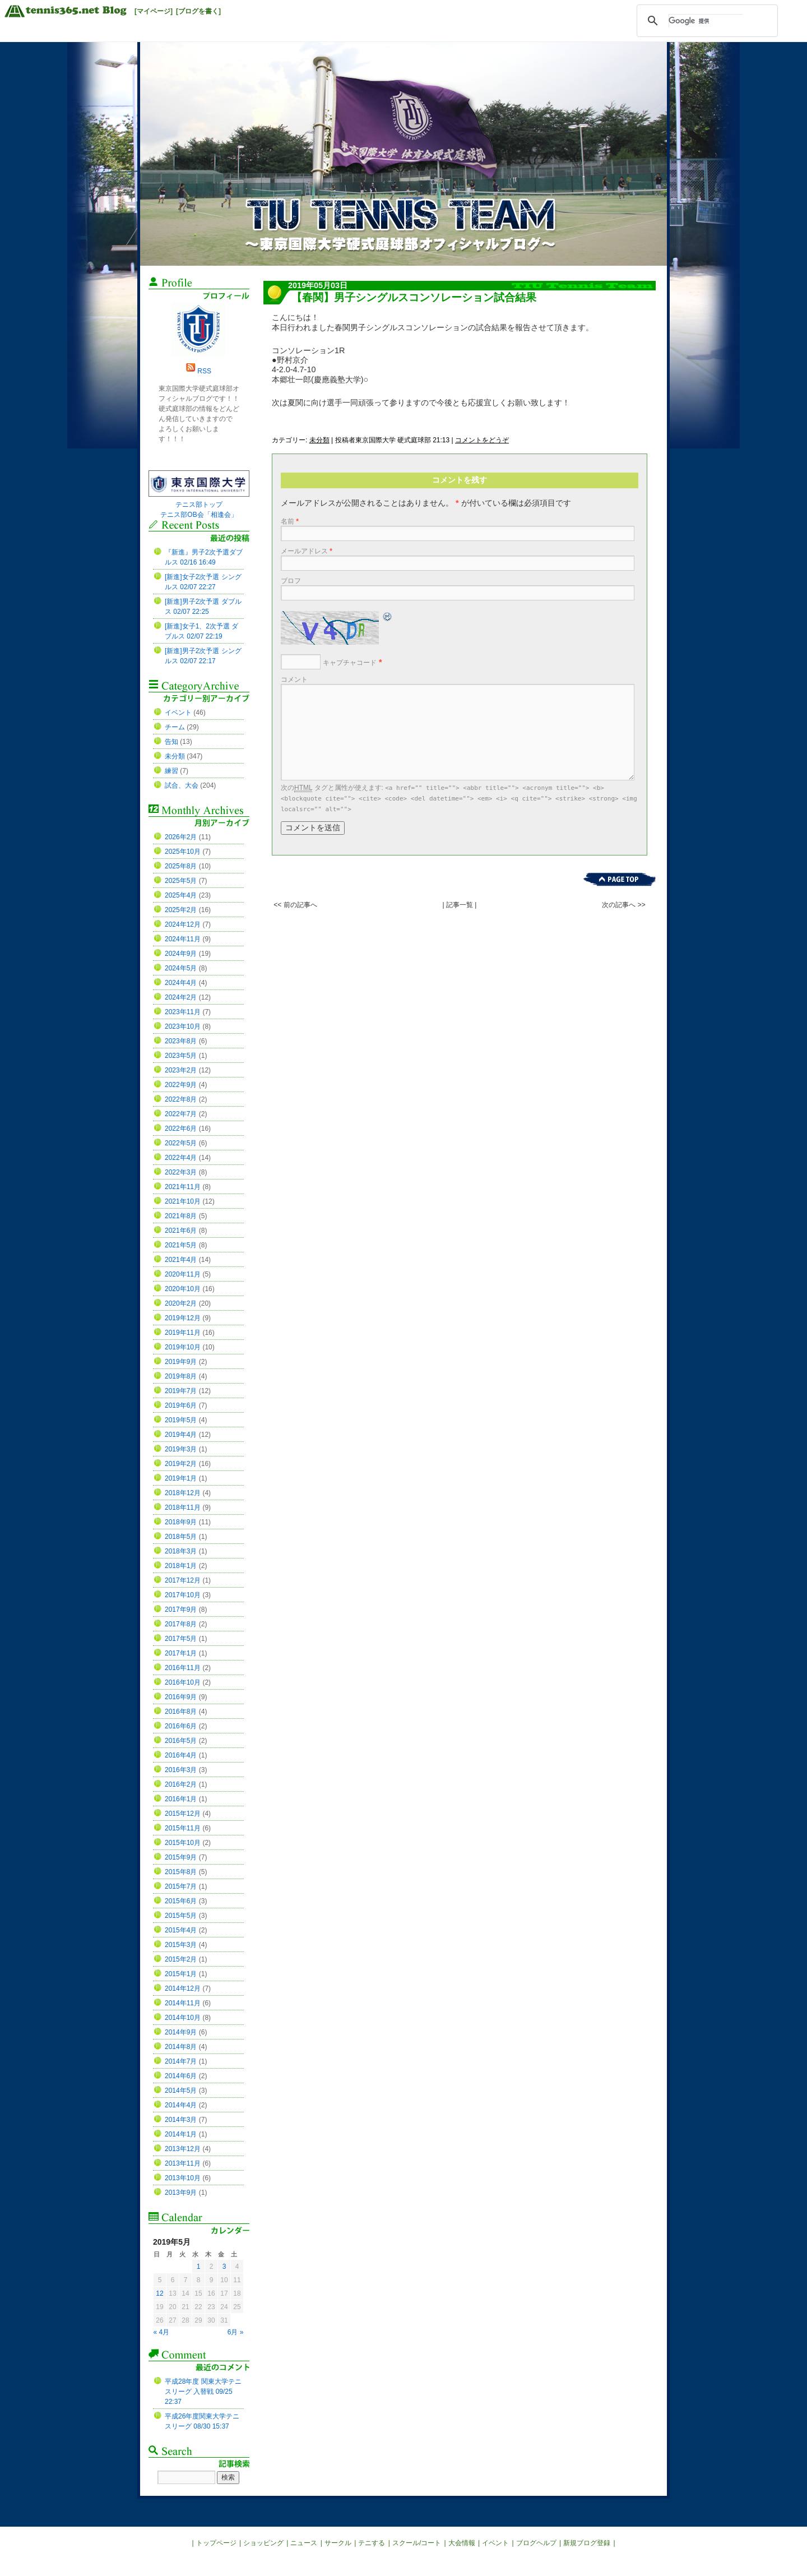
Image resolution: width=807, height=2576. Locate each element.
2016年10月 (183, 1682)
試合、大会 (181, 785)
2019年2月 (181, 1464)
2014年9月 (181, 2032)
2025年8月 (181, 866)
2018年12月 (183, 1493)
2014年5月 (181, 2090)
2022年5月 (181, 1143)
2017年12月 (183, 1580)
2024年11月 (183, 939)
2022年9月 (181, 1085)
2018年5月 (181, 1537)
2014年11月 (183, 2003)
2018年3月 (181, 1551)
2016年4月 (181, 1755)
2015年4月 (181, 1930)
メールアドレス (306, 551)
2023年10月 (183, 1026)
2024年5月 (181, 968)
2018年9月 (181, 1522)
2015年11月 (183, 1828)
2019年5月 (181, 1420)
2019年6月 (181, 1405)
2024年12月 (183, 924)
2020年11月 (183, 1274)
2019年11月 (183, 1332)
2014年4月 (181, 2105)
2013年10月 (183, 2178)
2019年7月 (181, 1391)
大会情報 (461, 2543)
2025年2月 (181, 910)
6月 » (236, 2332)
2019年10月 (183, 1347)
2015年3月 (181, 1945)
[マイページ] (153, 11)
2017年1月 (181, 1653)
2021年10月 (183, 1201)
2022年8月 (181, 1099)
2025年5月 (181, 881)
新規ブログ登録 (586, 2543)
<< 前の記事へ (295, 905)
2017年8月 (181, 1624)
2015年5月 (181, 1916)
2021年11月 (183, 1187)
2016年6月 (181, 1726)
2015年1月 (181, 1974)
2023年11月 (183, 1012)
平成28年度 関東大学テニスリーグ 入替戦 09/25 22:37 (203, 2392)
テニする (371, 2543)
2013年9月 (181, 2192)
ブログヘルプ (536, 2543)
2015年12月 (183, 1813)
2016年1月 (181, 1799)
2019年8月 (181, 1376)
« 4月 (162, 2332)
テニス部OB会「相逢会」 (198, 515)
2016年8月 (181, 1711)
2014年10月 (183, 2018)
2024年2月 (181, 997)
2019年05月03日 (317, 285)
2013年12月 (183, 2149)
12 (159, 2293)
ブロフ (291, 581)
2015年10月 (183, 1843)
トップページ (216, 2543)
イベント (178, 712)
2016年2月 (181, 1784)
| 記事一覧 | (459, 905)
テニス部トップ (198, 504)
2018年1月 (181, 1566)
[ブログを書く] (198, 11)
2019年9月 (181, 1362)
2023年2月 (181, 1070)
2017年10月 (183, 1595)
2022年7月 (181, 1114)
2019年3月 (181, 1449)
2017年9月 (181, 1609)
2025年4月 (181, 895)
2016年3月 (181, 1770)
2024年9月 (181, 954)
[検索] (706, 20)
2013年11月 (183, 2163)
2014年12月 (183, 1988)
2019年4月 (181, 1435)
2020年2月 (181, 1303)
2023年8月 (181, 1041)
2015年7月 (181, 1886)
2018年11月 (183, 1507)
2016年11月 (183, 1668)
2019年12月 (183, 1318)
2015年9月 (181, 1857)
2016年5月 (181, 1741)
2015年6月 (181, 1901)
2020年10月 (183, 1289)
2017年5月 (181, 1639)
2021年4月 (181, 1260)
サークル (337, 2543)
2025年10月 (183, 851)
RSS (204, 371)
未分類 (319, 440)
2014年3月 (181, 2120)
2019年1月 (181, 1478)
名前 (290, 521)
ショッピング (263, 2543)
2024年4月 (181, 983)
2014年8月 (181, 2047)
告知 (171, 742)
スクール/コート (416, 2543)
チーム (175, 727)
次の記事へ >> (623, 905)
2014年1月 (181, 2134)
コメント (294, 679)
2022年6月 (181, 1128)
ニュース (303, 2543)
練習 (171, 771)
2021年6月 (181, 1230)
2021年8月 (181, 1216)
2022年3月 (181, 1172)
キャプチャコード (350, 663)
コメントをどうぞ (482, 440)
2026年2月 (181, 837)
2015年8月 (181, 1872)
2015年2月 (181, 1959)
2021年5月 (181, 1245)
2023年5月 (181, 1056)
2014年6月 (181, 2076)
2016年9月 (181, 1697)
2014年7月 (181, 2061)
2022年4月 (181, 1158)
